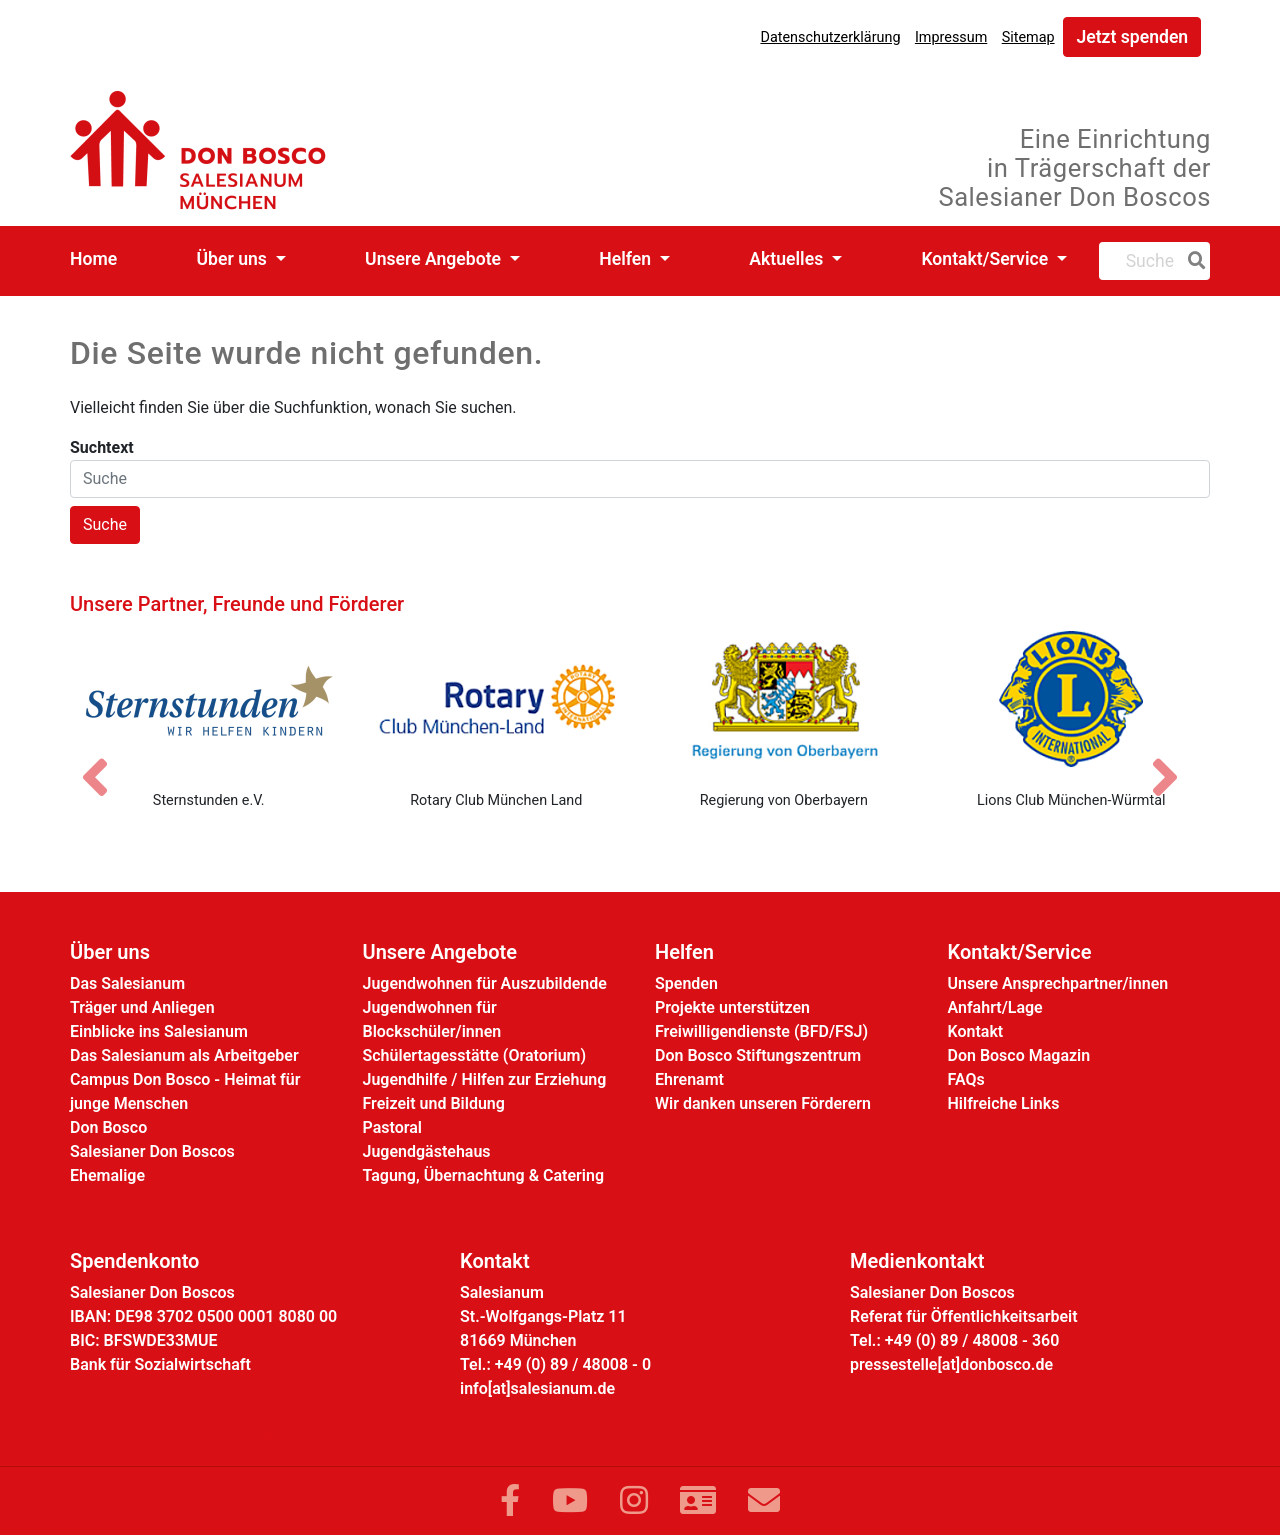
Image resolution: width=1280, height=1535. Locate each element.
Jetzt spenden (1132, 37)
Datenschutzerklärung (830, 37)
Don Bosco (108, 1127)
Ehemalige (107, 1175)
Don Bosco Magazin (1019, 1055)
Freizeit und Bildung (434, 1103)
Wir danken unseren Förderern (763, 1103)
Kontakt (976, 1031)
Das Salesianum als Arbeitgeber (184, 1055)
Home (93, 259)
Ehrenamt (689, 1079)
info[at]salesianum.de (537, 1388)
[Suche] (1193, 261)
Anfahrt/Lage (995, 1007)
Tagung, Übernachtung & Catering (484, 1175)
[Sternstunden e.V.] (209, 699)
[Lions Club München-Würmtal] (1072, 699)
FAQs (966, 1079)
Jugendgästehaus (427, 1151)
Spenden (686, 983)
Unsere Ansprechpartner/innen (1058, 983)
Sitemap (1028, 37)
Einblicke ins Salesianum (159, 1031)
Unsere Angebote (435, 259)
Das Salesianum (127, 983)
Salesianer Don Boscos (152, 1151)
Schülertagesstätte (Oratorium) (475, 1055)
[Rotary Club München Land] (497, 699)
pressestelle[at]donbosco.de (951, 1364)
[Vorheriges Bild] (105, 760)
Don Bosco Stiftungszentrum (758, 1055)
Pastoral (392, 1127)
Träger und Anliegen (142, 1007)
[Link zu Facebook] (510, 1501)
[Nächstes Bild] (1175, 760)
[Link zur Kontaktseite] (698, 1501)
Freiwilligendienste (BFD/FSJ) (761, 1031)
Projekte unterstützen (732, 1007)
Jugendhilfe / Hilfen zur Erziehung (485, 1079)
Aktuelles (788, 259)
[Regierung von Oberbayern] (784, 699)
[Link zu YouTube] (570, 1501)
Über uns (234, 259)
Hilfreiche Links (1004, 1103)
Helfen (627, 259)
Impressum (951, 37)
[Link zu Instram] (634, 1501)
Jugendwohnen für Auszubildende (485, 983)
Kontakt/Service (986, 259)
